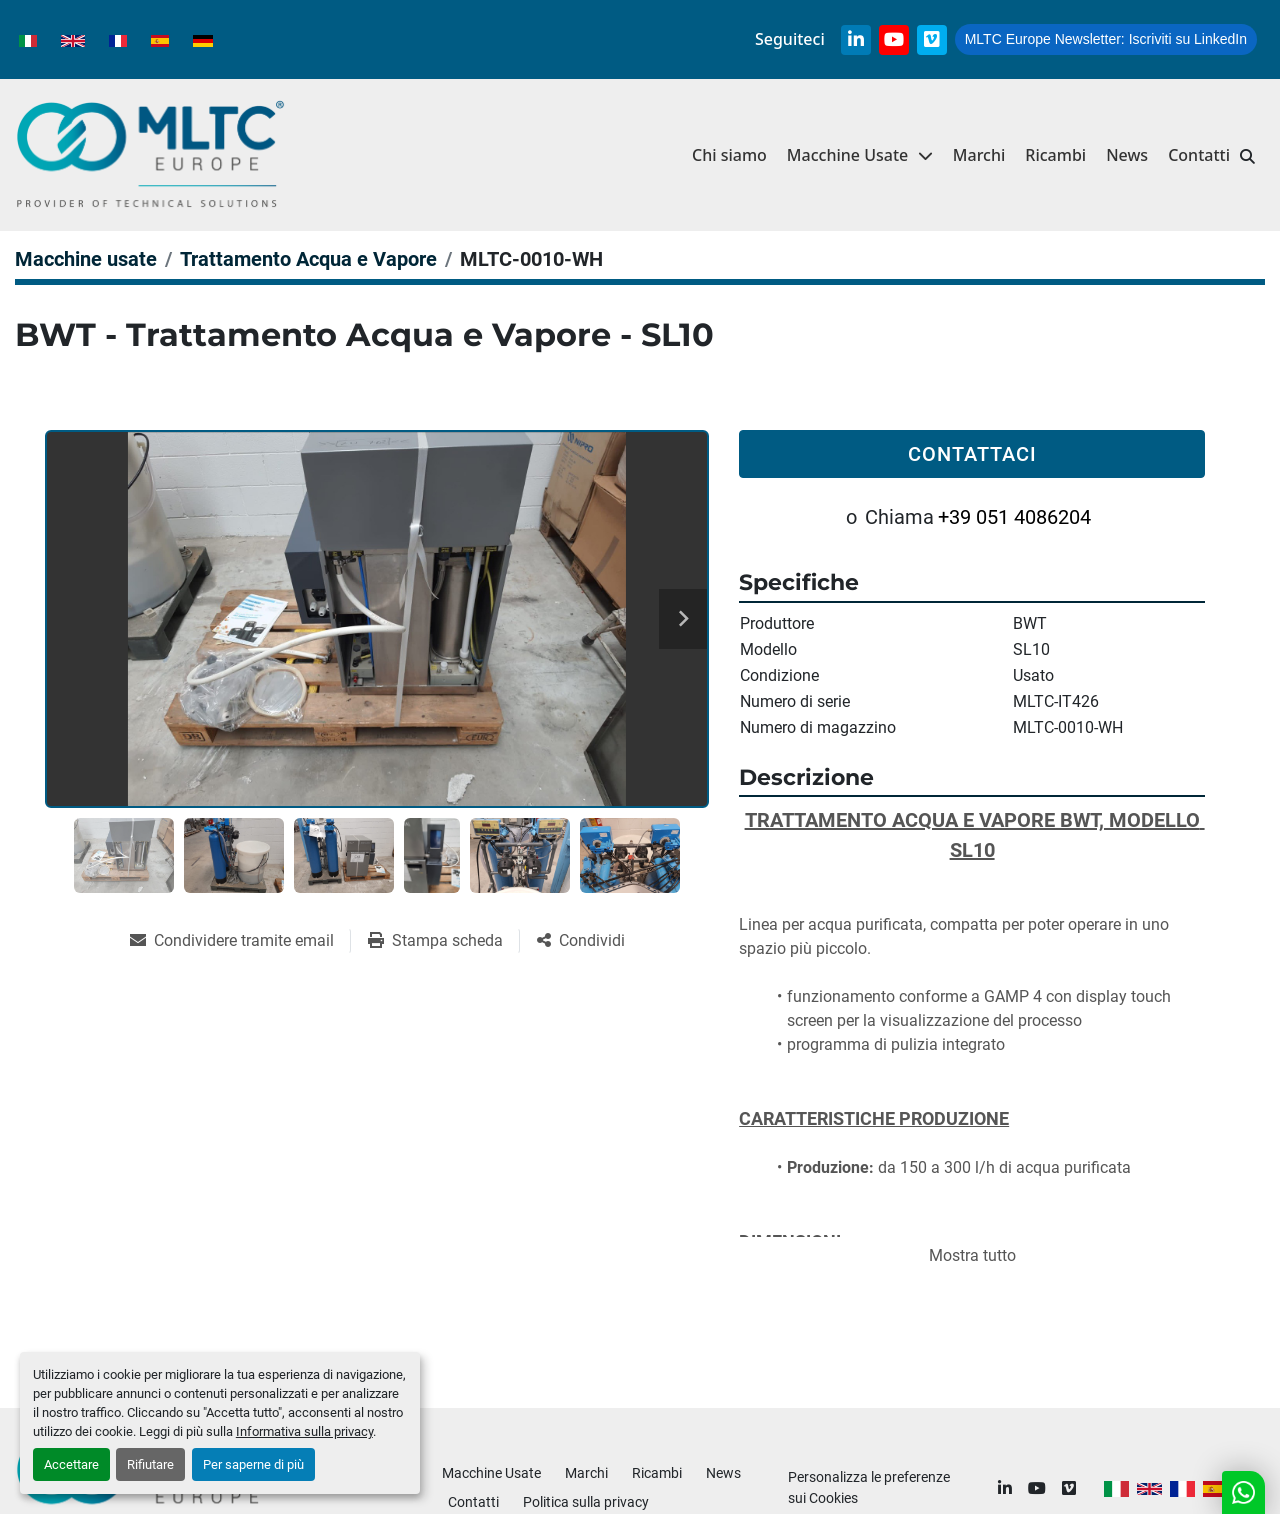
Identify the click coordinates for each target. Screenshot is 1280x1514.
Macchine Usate (847, 155)
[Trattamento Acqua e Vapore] (308, 259)
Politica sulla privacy (586, 1502)
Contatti (1199, 155)
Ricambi (1055, 155)
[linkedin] (856, 40)
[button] (860, 155)
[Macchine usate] (86, 259)
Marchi (979, 155)
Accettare (71, 1464)
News (1127, 155)
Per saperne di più (253, 1464)
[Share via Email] (240, 941)
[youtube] (894, 40)
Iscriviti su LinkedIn (1106, 39)
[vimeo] (932, 40)
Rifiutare (150, 1464)
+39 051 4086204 (1014, 517)
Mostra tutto (972, 1255)
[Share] (581, 941)
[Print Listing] (443, 941)
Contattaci (972, 454)
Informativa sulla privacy (304, 1431)
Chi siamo (729, 155)
